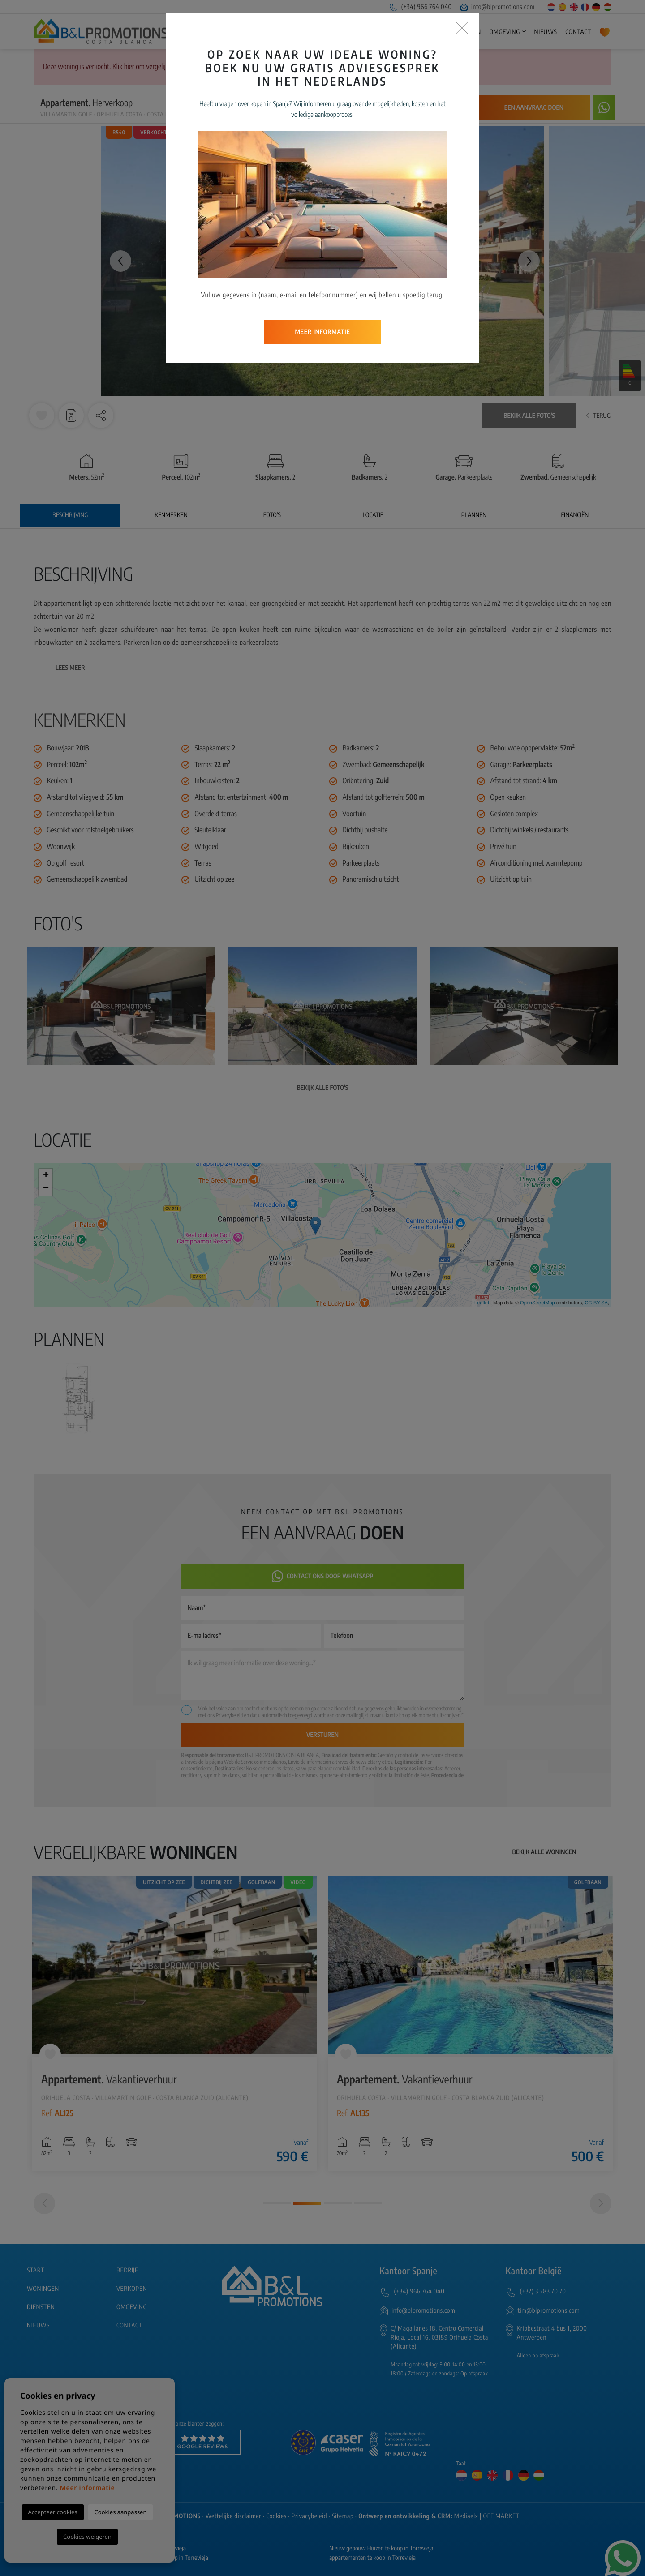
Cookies (276, 2516)
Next (529, 261)
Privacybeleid (230, 1715)
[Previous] (44, 2203)
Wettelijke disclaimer (233, 2516)
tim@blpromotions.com (549, 2311)
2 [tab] (307, 2203)
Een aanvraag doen (533, 107)
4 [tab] (368, 2203)
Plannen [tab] (473, 515)
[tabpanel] (174, 2023)
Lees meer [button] (70, 668)
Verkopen (429, 32)
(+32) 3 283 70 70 (543, 2291)
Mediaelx (466, 2516)
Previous (116, 261)
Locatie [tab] (373, 515)
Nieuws (545, 32)
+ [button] (46, 1175)
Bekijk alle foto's (529, 416)
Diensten (467, 32)
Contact (578, 32)
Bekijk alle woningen (544, 1852)
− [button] (46, 1189)
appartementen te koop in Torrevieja (372, 2558)
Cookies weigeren (87, 2537)
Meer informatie (87, 2488)
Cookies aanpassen (121, 2512)
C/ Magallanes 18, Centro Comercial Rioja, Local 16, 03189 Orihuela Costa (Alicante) (439, 2337)
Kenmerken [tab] (171, 515)
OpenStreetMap (537, 1303)
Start (313, 32)
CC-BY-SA (596, 1303)
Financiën (575, 515)
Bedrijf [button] (341, 32)
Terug (598, 416)
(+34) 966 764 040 (420, 7)
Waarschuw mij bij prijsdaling (418, 107)
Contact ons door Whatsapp (323, 1576)
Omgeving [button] (505, 32)
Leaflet (481, 1303)
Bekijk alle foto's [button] (322, 1088)
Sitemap (342, 2516)
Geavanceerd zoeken (275, 67)
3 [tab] (338, 2203)
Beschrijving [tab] (70, 515)
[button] (100, 415)
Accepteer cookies (52, 2512)
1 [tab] (277, 2203)
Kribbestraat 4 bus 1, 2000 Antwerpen (552, 2333)
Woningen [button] (383, 32)
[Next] (600, 2203)
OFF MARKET (501, 2516)
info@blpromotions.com (497, 7)
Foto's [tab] (272, 515)
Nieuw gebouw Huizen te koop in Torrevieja (381, 2548)
